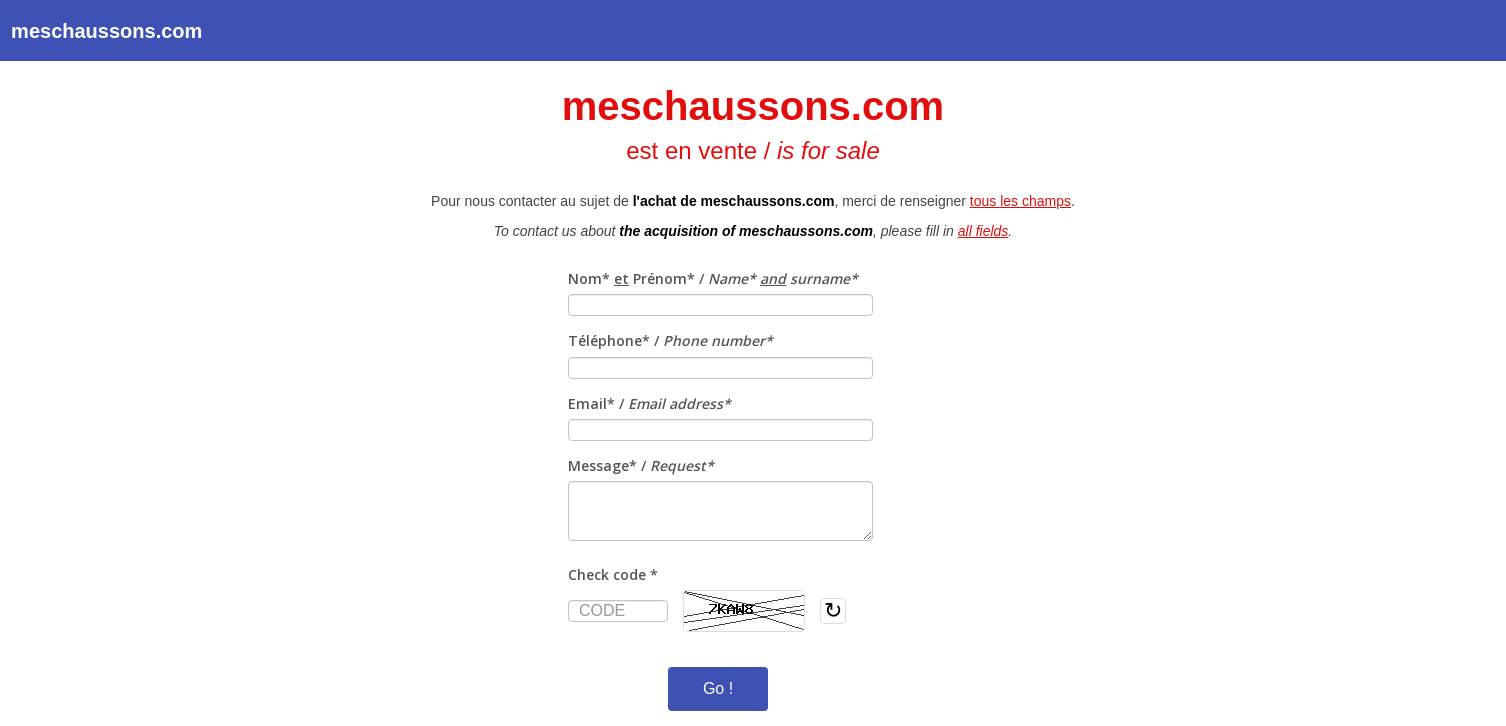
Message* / (641, 465)
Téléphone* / (670, 340)
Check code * (613, 574)
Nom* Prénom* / (713, 278)
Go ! (718, 688)
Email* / (649, 403)
